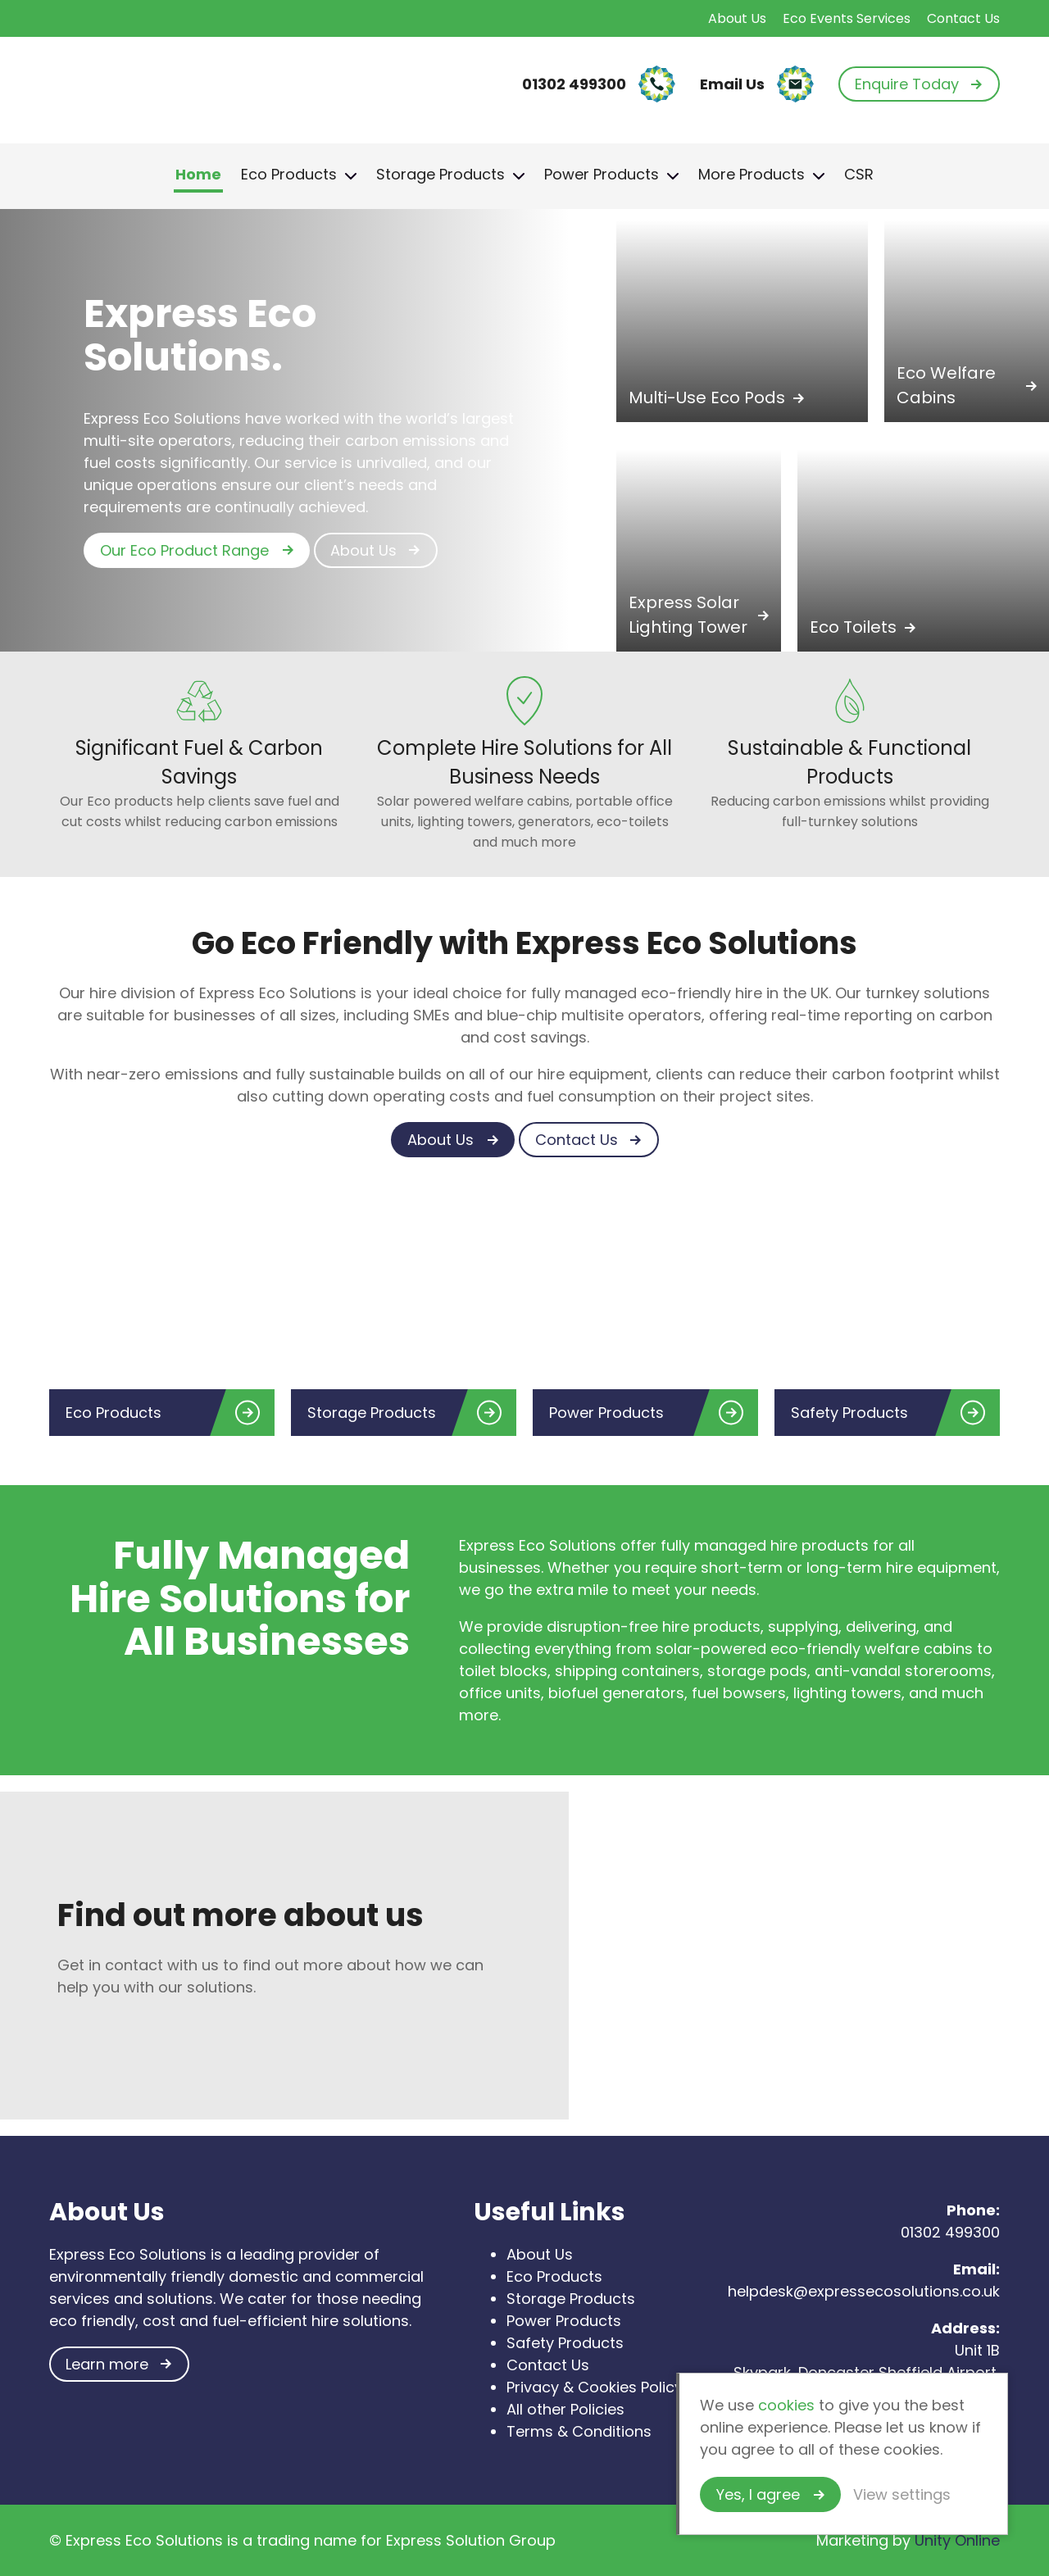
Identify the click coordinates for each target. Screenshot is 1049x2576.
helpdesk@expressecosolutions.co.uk (864, 2291)
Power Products (601, 174)
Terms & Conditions (579, 2431)
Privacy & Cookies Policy (594, 2387)
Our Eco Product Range (184, 550)
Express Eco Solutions (139, 84)
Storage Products (440, 174)
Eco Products (289, 174)
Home (198, 174)
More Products (751, 174)
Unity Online (957, 2540)
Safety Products (565, 2343)
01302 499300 (948, 2232)
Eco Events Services (846, 18)
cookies (786, 2405)
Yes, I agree (758, 2494)
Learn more (107, 2364)
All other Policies (565, 2409)
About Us (737, 18)
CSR (859, 174)
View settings (902, 2494)
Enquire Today (907, 84)
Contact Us (963, 18)
